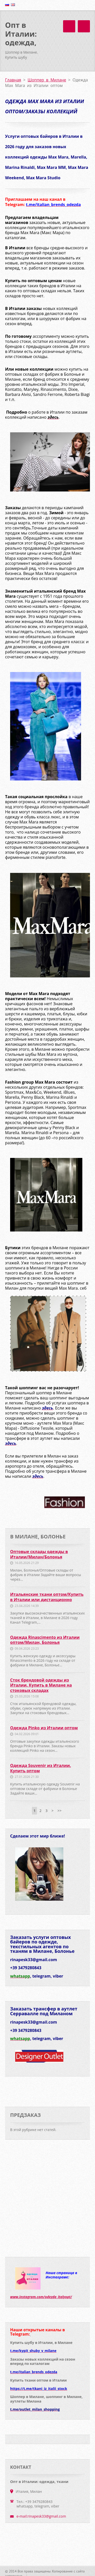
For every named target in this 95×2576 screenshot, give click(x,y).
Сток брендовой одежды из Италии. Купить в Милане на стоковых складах (41, 1685)
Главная (13, 80)
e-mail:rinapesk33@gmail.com (41, 2516)
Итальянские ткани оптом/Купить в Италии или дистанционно (47, 1597)
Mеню (84, 26)
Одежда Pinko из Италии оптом (44, 1728)
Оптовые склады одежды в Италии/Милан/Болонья (39, 1554)
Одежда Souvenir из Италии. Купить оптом (40, 1768)
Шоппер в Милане (47, 80)
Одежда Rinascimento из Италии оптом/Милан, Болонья (45, 1639)
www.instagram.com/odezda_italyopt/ (41, 2297)
